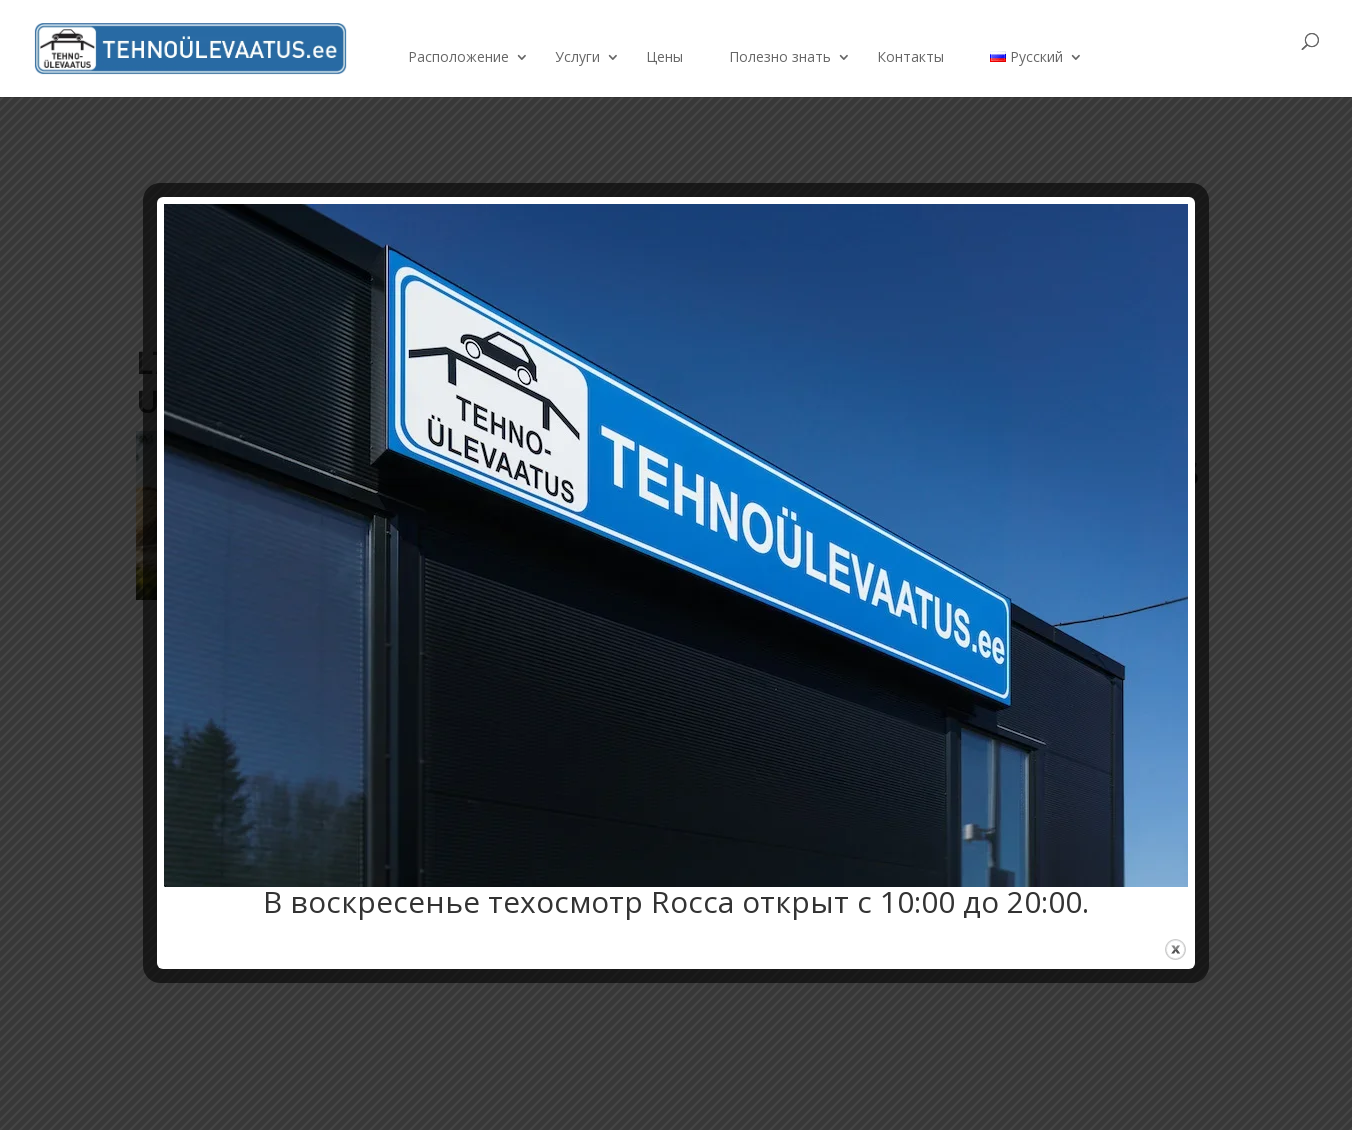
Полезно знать (780, 58)
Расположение (458, 58)
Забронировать (1194, 56)
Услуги (577, 58)
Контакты (910, 58)
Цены (664, 58)
